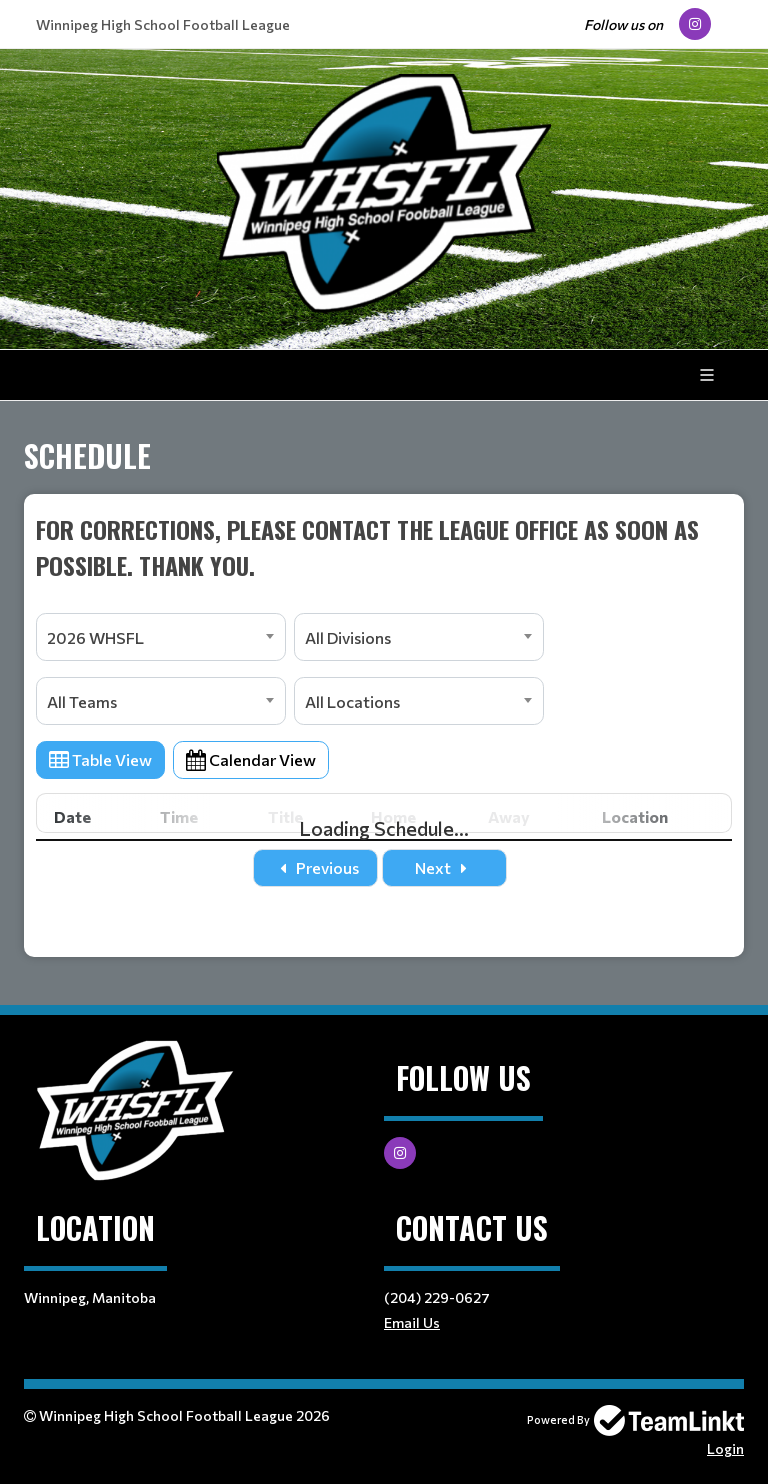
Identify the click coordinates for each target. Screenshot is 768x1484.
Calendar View (251, 759)
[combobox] (161, 637)
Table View (100, 759)
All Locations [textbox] (352, 701)
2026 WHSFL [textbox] (95, 637)
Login (725, 1448)
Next (445, 867)
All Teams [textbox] (82, 701)
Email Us (412, 1322)
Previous (315, 867)
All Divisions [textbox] (348, 637)
